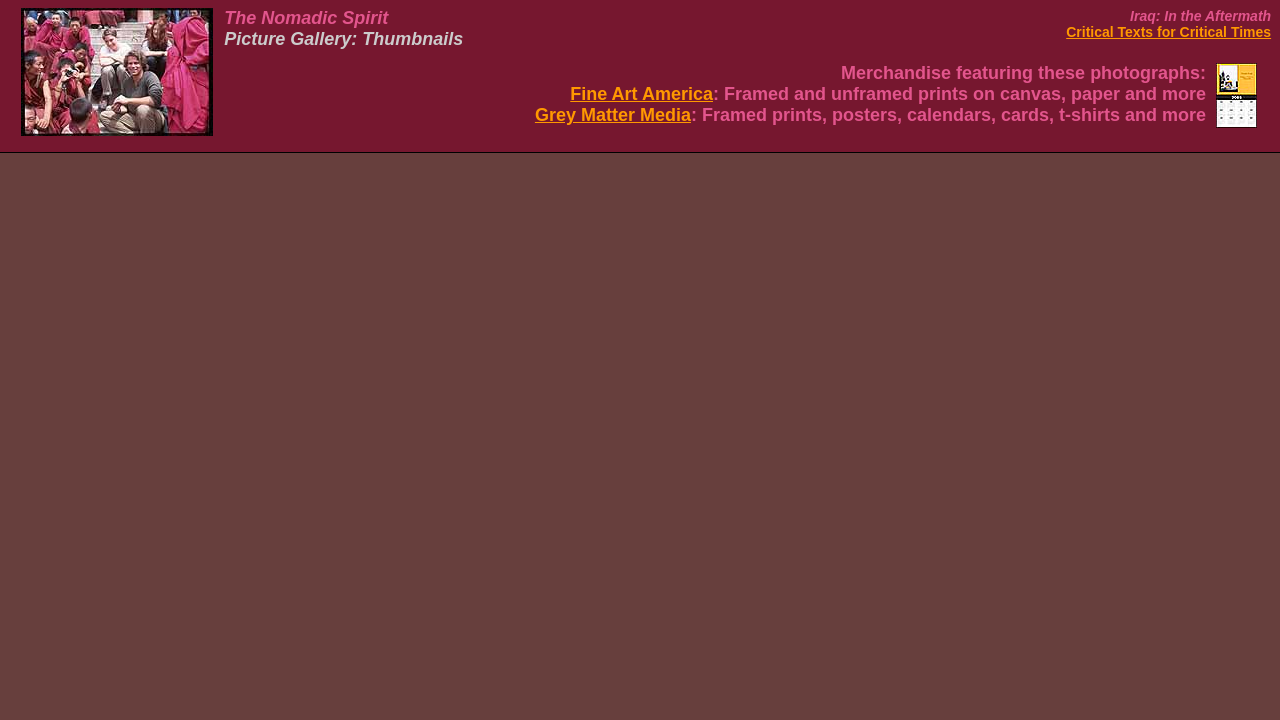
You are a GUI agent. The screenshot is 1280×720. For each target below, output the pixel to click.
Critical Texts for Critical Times (1168, 32)
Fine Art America (641, 94)
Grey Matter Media (613, 115)
